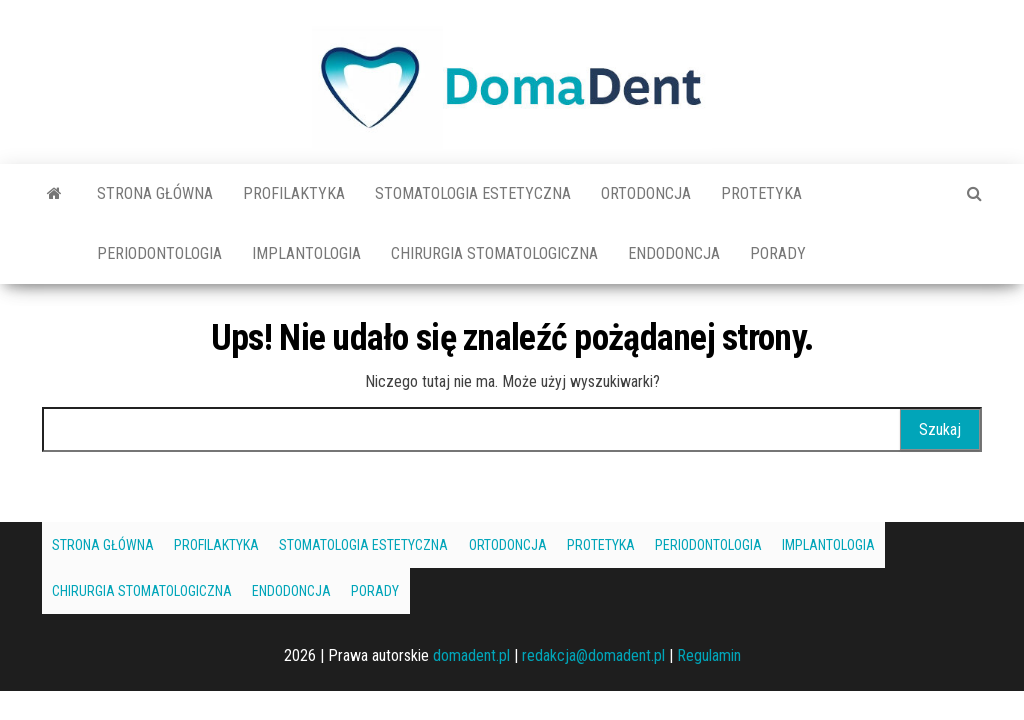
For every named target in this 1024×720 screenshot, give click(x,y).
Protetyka (761, 193)
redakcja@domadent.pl (593, 655)
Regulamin (709, 655)
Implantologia (306, 253)
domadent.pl (471, 655)
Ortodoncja (646, 193)
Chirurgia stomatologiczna (494, 253)
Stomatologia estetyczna (473, 193)
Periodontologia (159, 253)
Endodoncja (674, 253)
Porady (778, 253)
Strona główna (155, 193)
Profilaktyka (294, 193)
